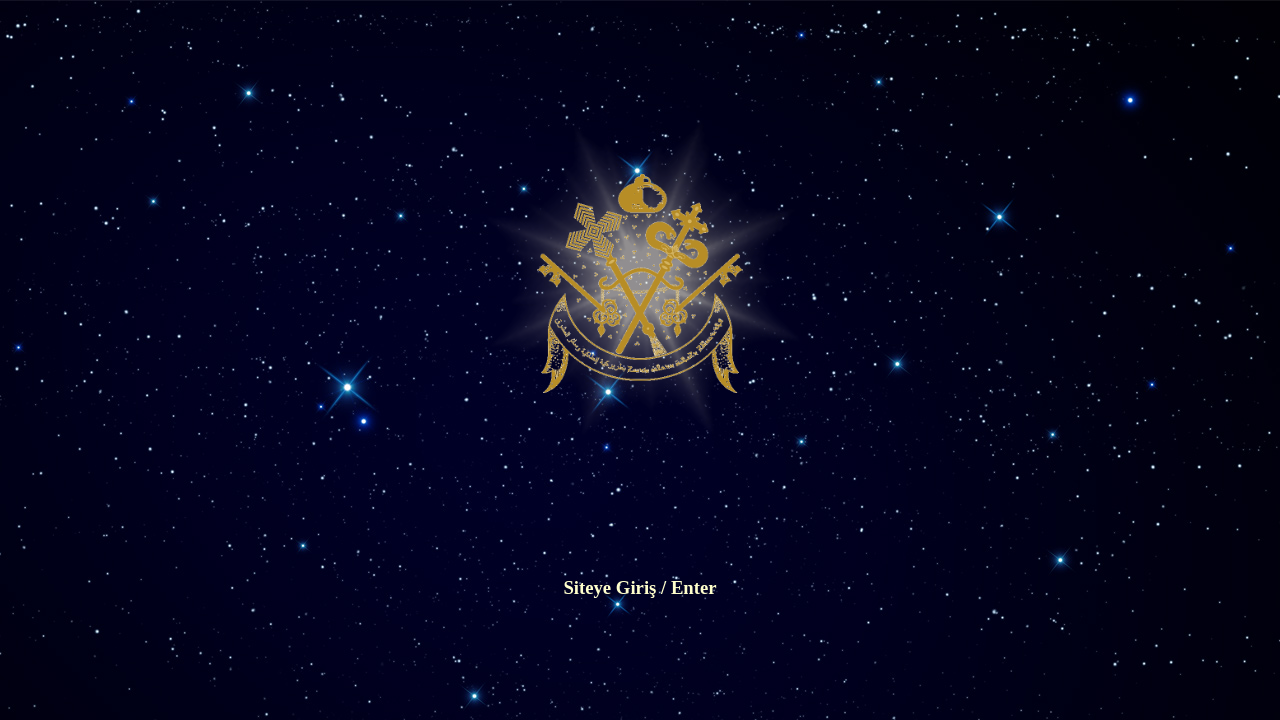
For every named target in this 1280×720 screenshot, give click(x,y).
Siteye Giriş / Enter (639, 587)
